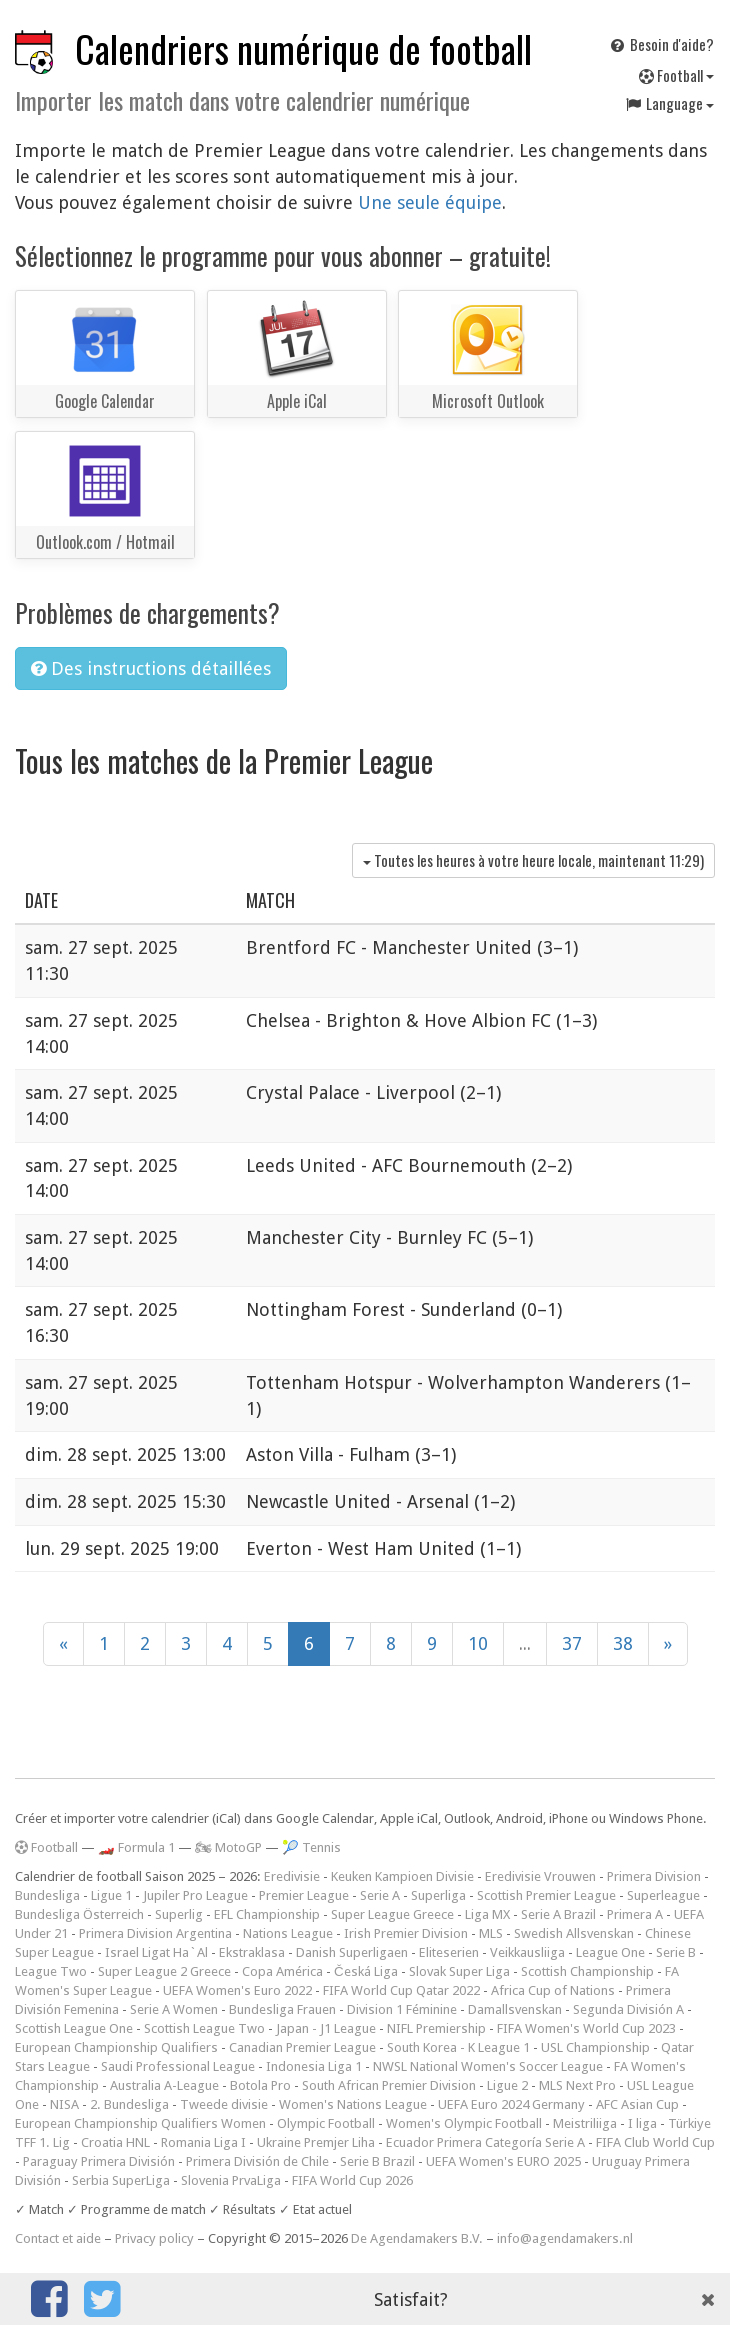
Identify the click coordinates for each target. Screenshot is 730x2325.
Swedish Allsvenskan (574, 1933)
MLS (491, 1933)
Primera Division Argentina (155, 1933)
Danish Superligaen (352, 1952)
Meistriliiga (585, 2123)
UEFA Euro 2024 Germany (511, 2104)
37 (572, 1643)
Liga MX (487, 1914)
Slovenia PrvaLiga (231, 2180)
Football (676, 75)
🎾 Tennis (311, 1847)
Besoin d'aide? (661, 44)
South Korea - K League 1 (458, 2047)
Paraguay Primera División (99, 2161)
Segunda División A (628, 2009)
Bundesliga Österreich (79, 1914)
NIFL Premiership (436, 2028)
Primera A (635, 1914)
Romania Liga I (203, 2142)
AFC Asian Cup (637, 2104)
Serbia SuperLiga (121, 2180)
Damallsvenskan (515, 2009)
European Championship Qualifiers (116, 2047)
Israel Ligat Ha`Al (156, 1952)
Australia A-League (164, 2085)
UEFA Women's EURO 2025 (503, 2161)
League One (610, 1952)
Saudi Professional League (178, 2066)
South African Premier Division (389, 2085)
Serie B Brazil (377, 2161)
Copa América (282, 1971)
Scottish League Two (204, 2028)
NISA (64, 2104)
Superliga (438, 1895)
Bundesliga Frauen (282, 2009)
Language (669, 103)
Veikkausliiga (527, 1952)
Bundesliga (47, 1895)
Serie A (380, 1895)
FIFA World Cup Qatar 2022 (401, 1990)
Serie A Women (174, 2009)
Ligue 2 (507, 2085)
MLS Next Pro (577, 2085)
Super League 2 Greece (164, 1971)
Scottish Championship (587, 1971)
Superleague (663, 1895)
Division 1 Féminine (402, 2009)
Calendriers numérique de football (303, 48)
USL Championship (595, 2047)
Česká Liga (366, 1971)
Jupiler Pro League (195, 1895)
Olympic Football (326, 2123)
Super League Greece (392, 1914)
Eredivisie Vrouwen (540, 1876)
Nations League (288, 1933)
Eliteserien (449, 1952)
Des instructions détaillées (151, 668)
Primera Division (654, 1876)
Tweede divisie (224, 2104)
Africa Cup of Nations (553, 1990)
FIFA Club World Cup (655, 2142)
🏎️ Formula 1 (136, 1847)
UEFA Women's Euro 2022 (237, 1990)
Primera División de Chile (257, 2161)
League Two (51, 1971)
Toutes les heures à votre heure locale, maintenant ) (533, 860)
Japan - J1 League (326, 2028)
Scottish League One (74, 2028)
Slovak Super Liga (459, 1971)
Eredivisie (292, 1876)
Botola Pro (260, 2085)
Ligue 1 (111, 1895)
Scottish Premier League (546, 1895)
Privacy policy (154, 2238)
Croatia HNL (115, 2142)
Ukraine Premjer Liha (316, 2142)
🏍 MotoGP (228, 1847)
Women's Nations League (353, 2104)
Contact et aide (58, 2238)
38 (623, 1643)
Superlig (179, 1914)
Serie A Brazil (558, 1914)
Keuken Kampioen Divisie (402, 1876)
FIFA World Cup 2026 (352, 2180)
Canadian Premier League (302, 2047)
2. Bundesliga (129, 2104)
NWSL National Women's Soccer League (488, 2066)
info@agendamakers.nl (565, 2238)
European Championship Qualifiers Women (140, 2123)
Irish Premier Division (406, 1933)
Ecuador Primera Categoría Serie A (485, 2142)
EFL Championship (267, 1914)
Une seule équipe (430, 202)
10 (478, 1643)
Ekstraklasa (252, 1952)
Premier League (304, 1895)
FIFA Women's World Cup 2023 (586, 2028)
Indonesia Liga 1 (314, 2066)
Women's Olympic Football (464, 2123)
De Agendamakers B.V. (417, 2238)
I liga (642, 2123)
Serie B (676, 1952)
